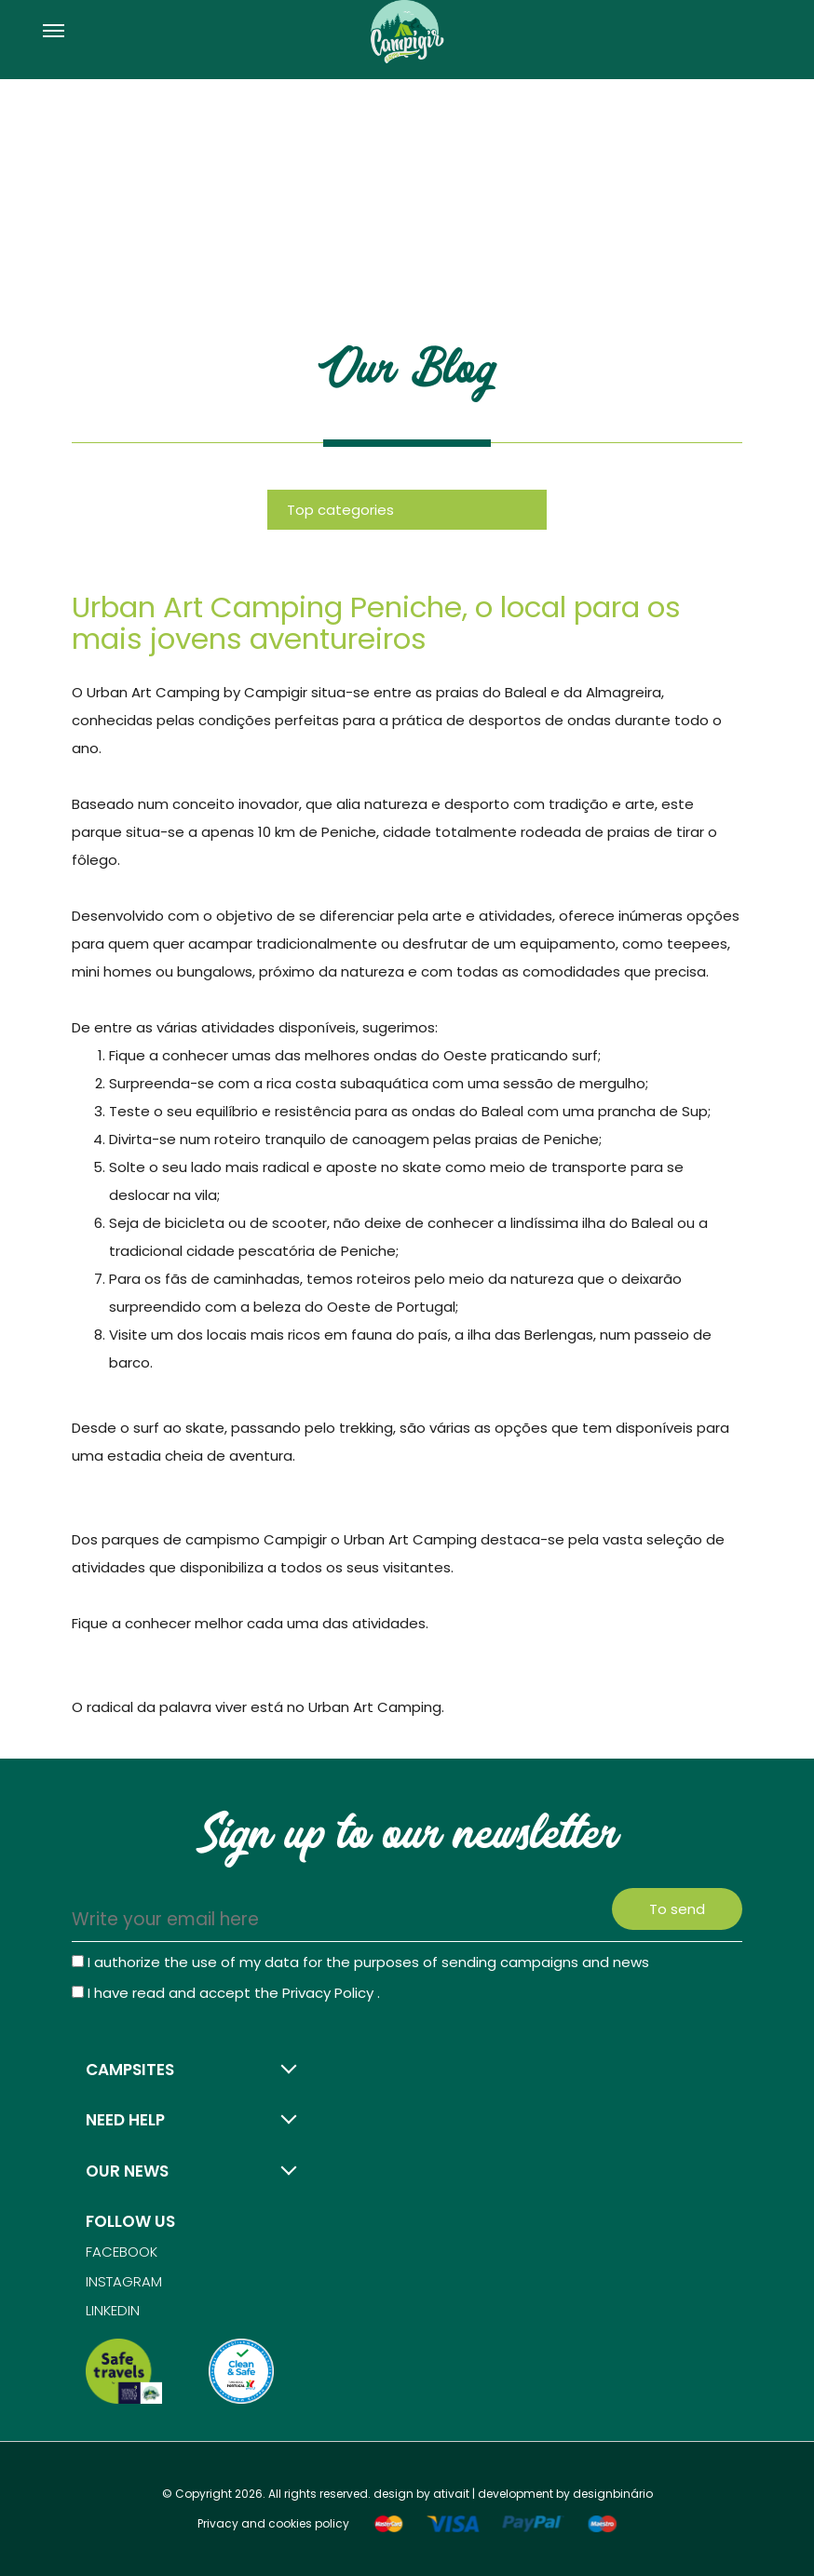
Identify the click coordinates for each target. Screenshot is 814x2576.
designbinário (613, 2494)
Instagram (124, 2281)
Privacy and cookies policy (273, 2523)
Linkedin (113, 2310)
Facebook (121, 2251)
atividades (389, 1623)
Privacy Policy (329, 1993)
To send (677, 1909)
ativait (451, 2494)
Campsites (130, 2069)
